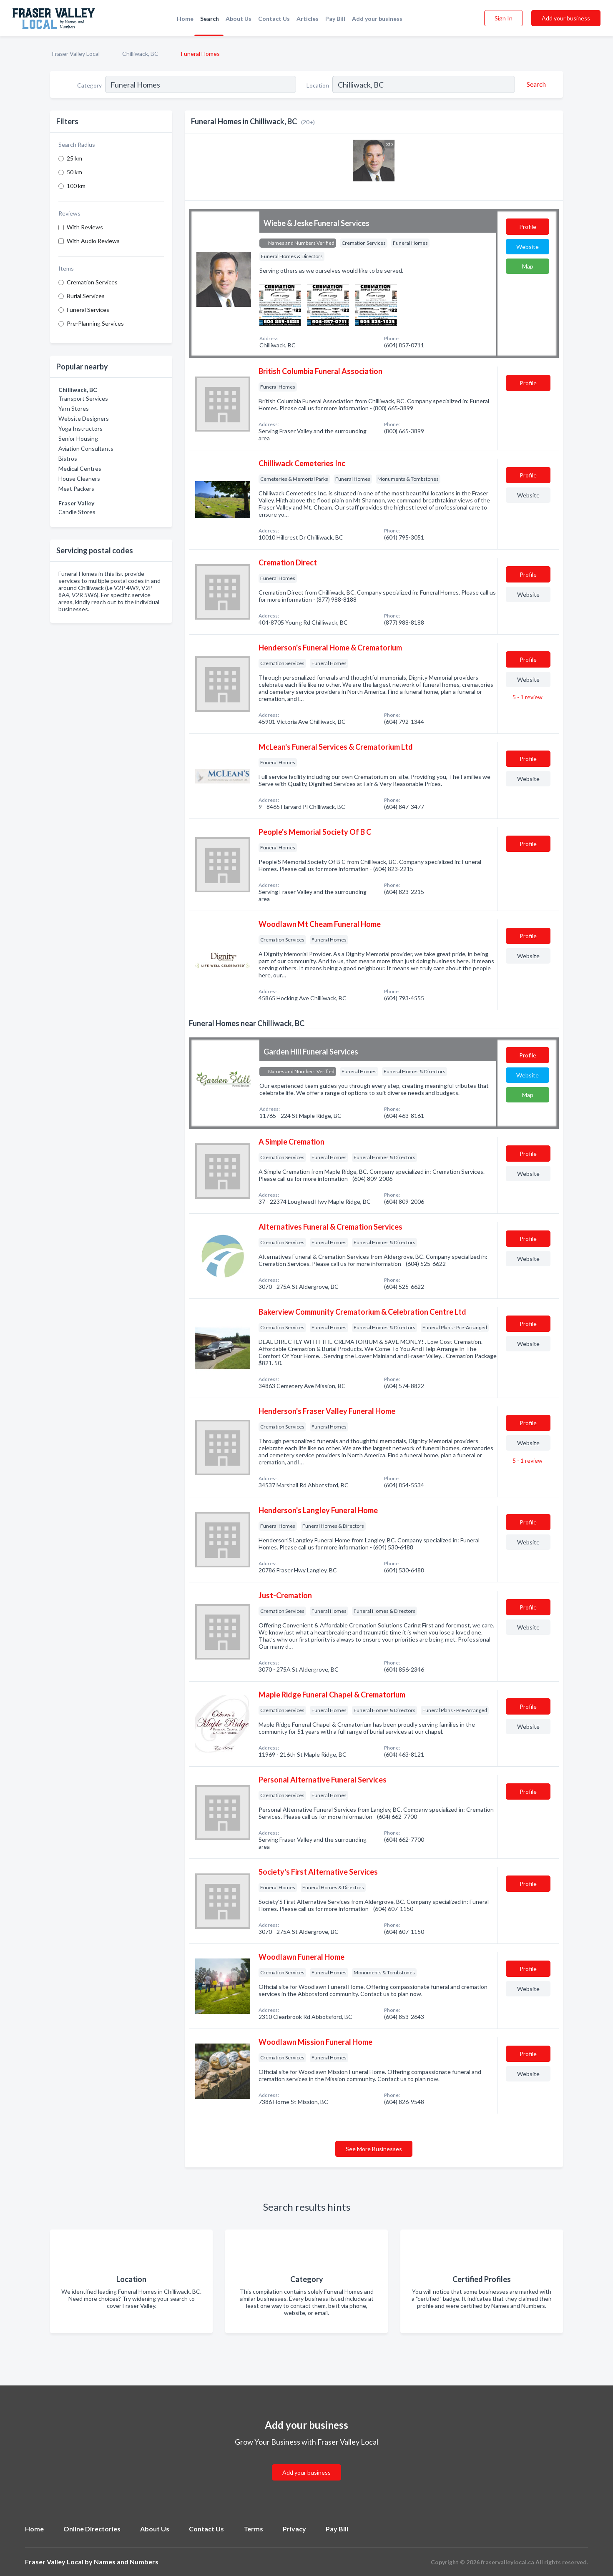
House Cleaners (79, 478)
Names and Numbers (126, 2562)
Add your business (377, 18)
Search (209, 18)
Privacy (294, 2529)
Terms (253, 2529)
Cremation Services (92, 282)
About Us (238, 18)
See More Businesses (374, 2148)
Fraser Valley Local (76, 53)
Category (89, 85)
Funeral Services (88, 309)
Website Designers (83, 418)
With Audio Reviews (93, 240)
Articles (307, 18)
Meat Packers (76, 488)
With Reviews (85, 227)
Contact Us (274, 18)
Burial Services (86, 295)
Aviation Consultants (85, 448)
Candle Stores (76, 511)
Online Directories (92, 2529)
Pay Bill (335, 18)
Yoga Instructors (80, 428)
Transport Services (83, 398)
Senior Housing (78, 438)
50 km (74, 172)
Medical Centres (79, 468)
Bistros (67, 458)
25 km (74, 158)
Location (317, 85)
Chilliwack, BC (140, 53)
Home (185, 18)
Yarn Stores (73, 408)
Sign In (504, 18)
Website (527, 246)
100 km (76, 185)
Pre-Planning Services (95, 323)
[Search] (535, 84)
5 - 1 (527, 696)
